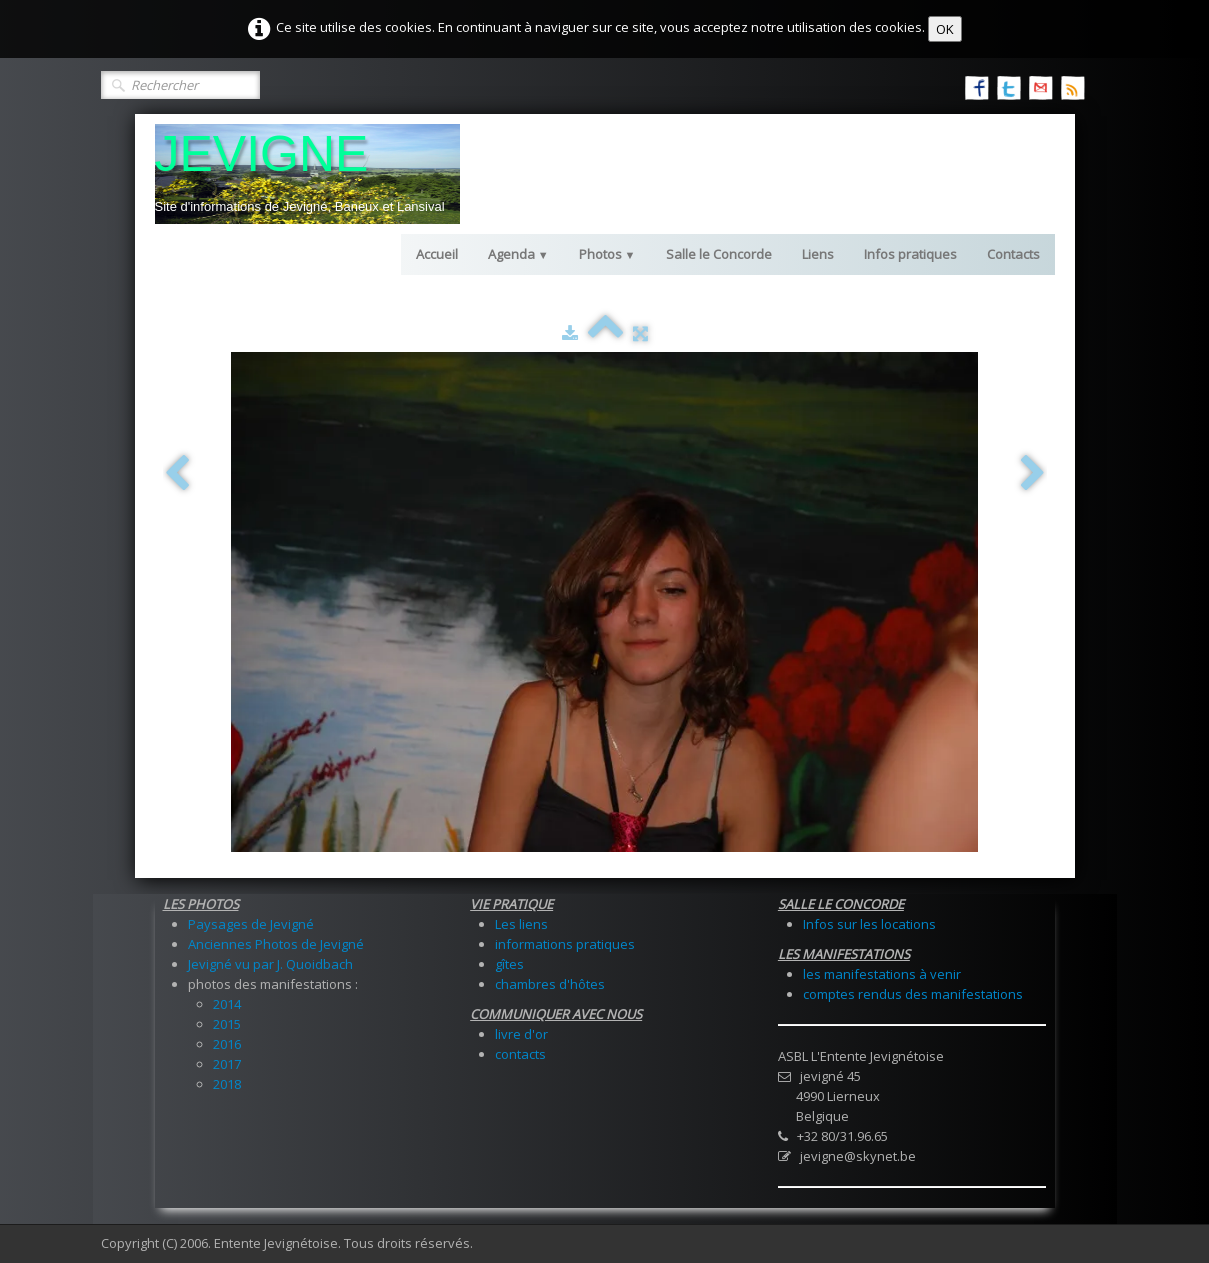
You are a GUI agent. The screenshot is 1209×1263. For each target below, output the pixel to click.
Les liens (521, 924)
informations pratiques (565, 944)
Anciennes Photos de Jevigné (276, 944)
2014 (227, 1004)
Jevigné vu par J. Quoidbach (270, 964)
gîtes (509, 964)
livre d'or (521, 1034)
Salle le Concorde (719, 254)
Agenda (518, 254)
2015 (227, 1024)
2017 (227, 1064)
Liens (818, 254)
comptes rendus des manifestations (913, 994)
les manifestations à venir (882, 974)
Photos (607, 254)
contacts (520, 1054)
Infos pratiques (910, 254)
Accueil (437, 254)
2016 (227, 1044)
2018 (227, 1084)
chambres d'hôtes (550, 984)
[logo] (307, 174)
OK (945, 29)
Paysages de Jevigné (251, 924)
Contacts (1013, 254)
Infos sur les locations (869, 924)
